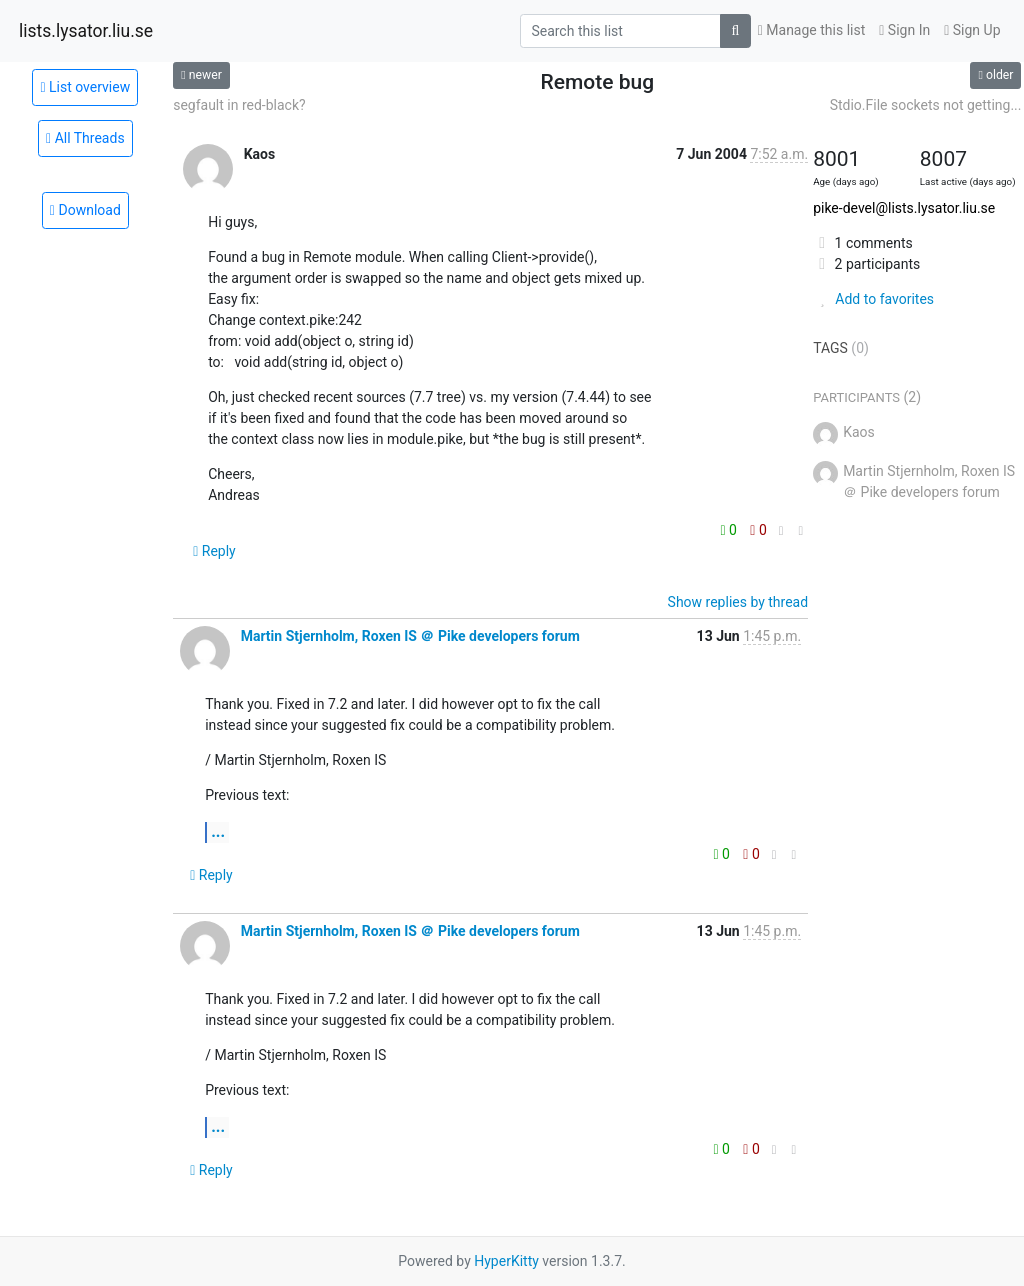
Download (85, 210)
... (218, 831)
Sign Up (972, 30)
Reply (214, 551)
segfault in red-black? (239, 105)
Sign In (904, 30)
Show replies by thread (738, 602)
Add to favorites (873, 299)
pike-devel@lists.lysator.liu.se (904, 208)
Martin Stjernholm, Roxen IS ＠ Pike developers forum (410, 636)
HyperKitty (506, 1261)
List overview (85, 87)
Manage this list (812, 30)
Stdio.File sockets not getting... (926, 105)
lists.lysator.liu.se (86, 31)
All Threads (85, 138)
